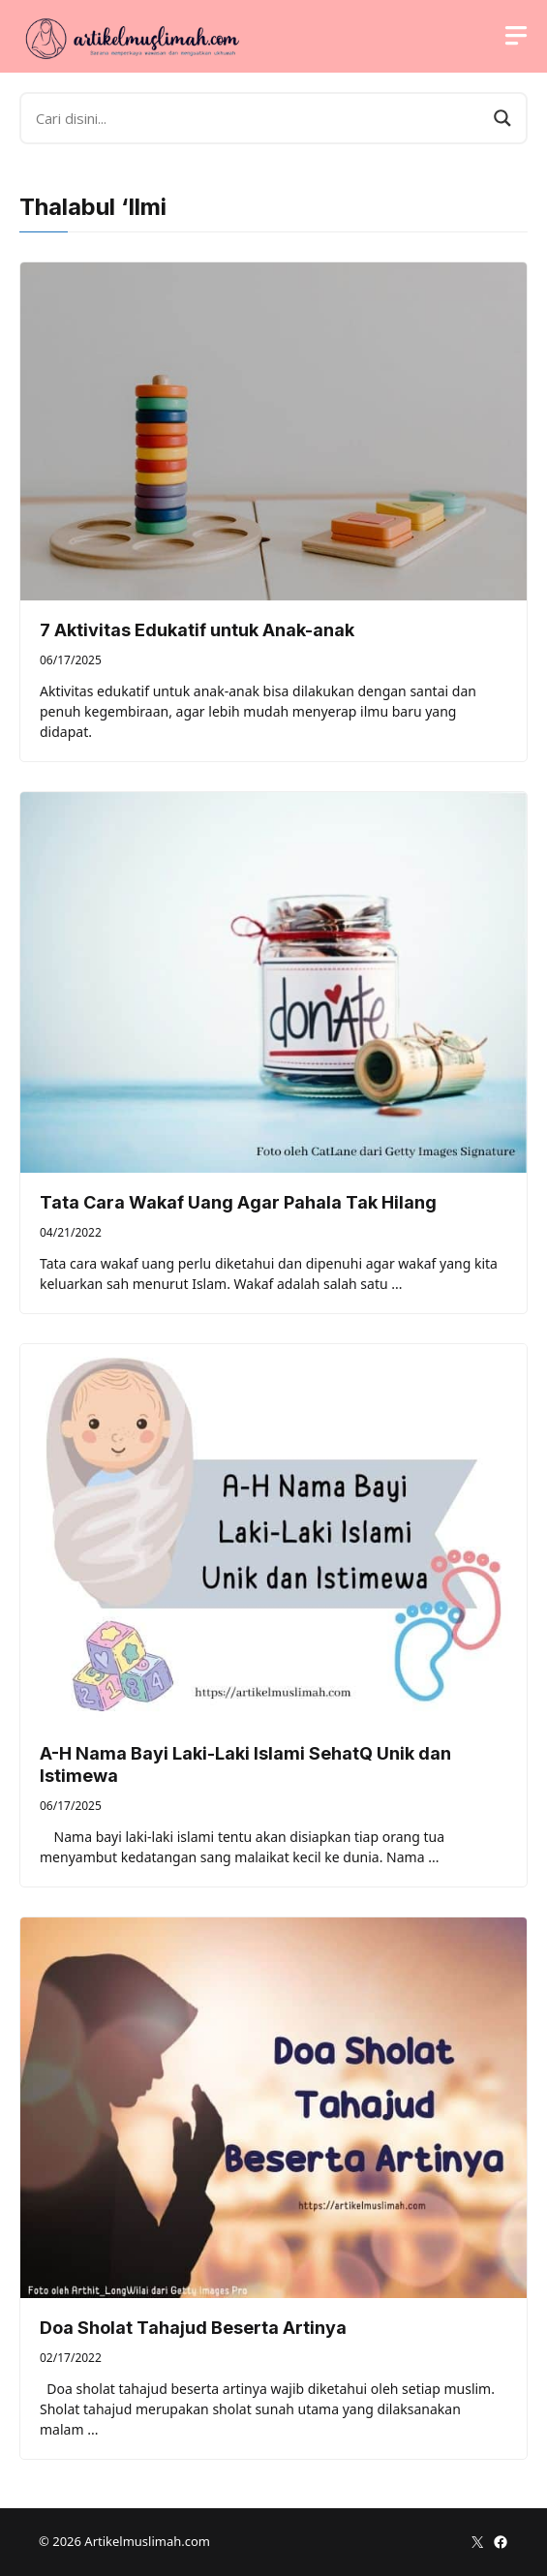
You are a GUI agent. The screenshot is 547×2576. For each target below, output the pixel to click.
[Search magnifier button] (502, 118)
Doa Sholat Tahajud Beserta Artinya (193, 2327)
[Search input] (260, 118)
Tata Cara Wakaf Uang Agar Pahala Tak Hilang (238, 1202)
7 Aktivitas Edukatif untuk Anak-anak (197, 630)
